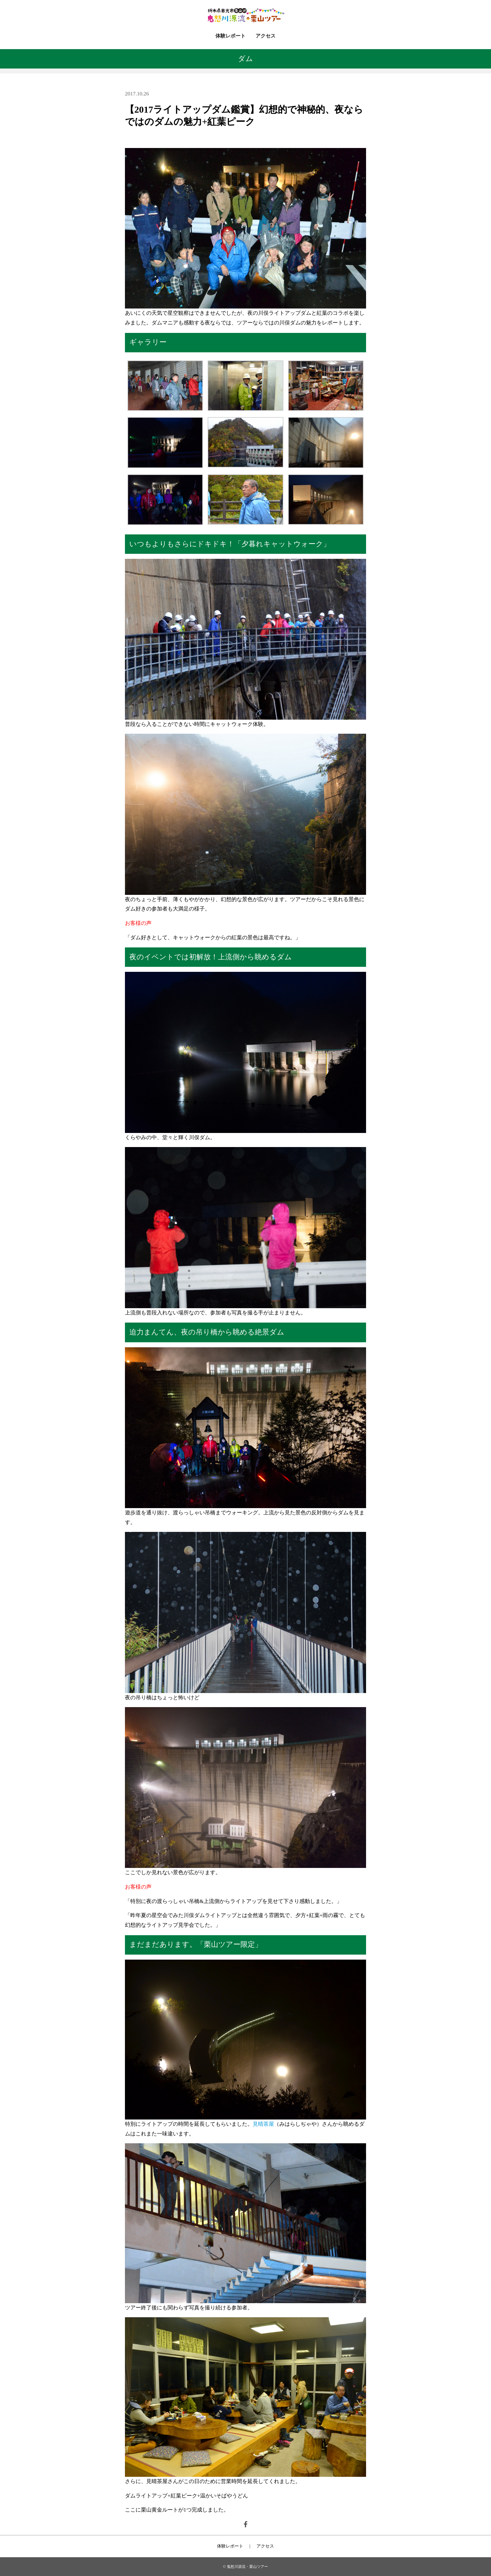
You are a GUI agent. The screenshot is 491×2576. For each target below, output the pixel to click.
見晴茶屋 (263, 2124)
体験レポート (230, 35)
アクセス (266, 35)
